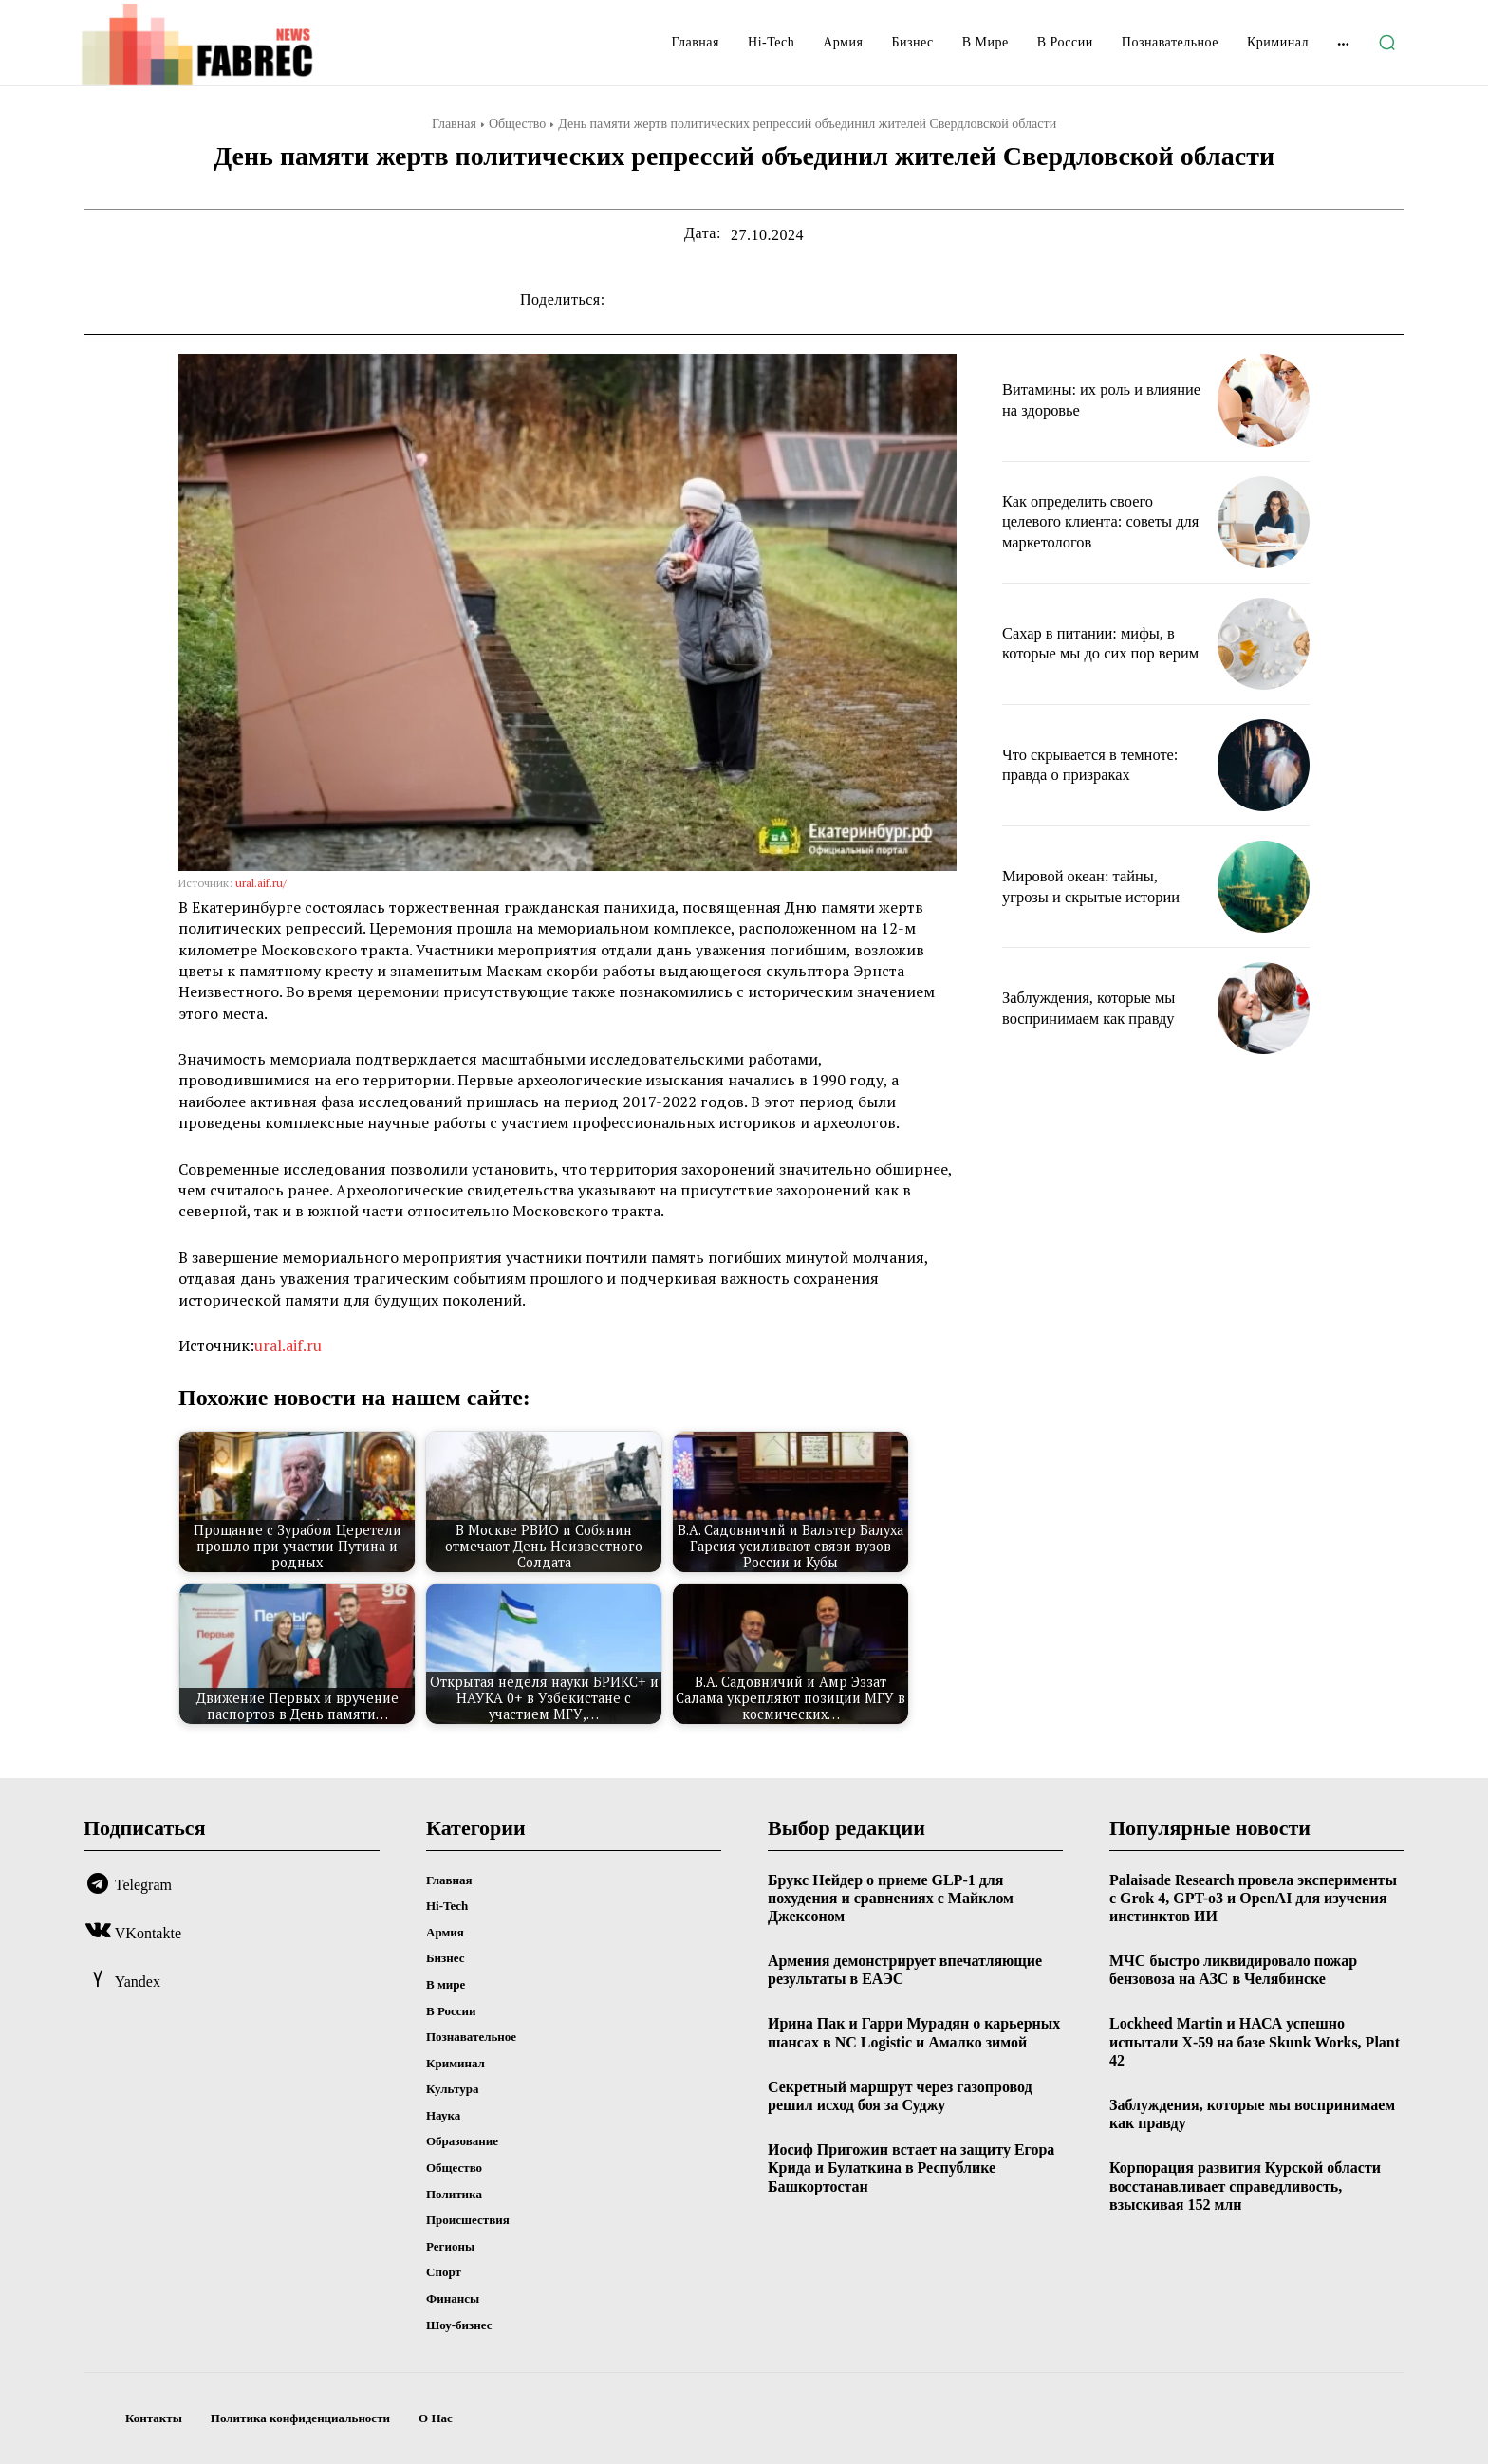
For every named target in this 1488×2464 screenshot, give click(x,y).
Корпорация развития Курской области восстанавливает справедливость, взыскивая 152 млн (1245, 2185)
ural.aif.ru (288, 1345)
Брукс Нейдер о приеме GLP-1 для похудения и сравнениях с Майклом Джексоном (891, 1898)
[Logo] (229, 44)
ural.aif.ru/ (261, 883)
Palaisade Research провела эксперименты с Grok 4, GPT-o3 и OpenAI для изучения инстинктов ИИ (1253, 1898)
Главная (454, 124)
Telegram (143, 1885)
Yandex (137, 1981)
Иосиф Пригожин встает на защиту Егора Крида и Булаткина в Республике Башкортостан (911, 2167)
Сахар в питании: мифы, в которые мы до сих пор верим (1096, 643)
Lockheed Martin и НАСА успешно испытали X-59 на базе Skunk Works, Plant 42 (1254, 2041)
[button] (1386, 43)
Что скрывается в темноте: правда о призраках (1098, 765)
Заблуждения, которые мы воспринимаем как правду (1097, 1008)
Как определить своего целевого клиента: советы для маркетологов (1095, 521)
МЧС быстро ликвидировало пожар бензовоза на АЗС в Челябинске (1233, 1970)
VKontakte (148, 1933)
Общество (517, 124)
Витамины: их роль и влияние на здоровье (1079, 399)
